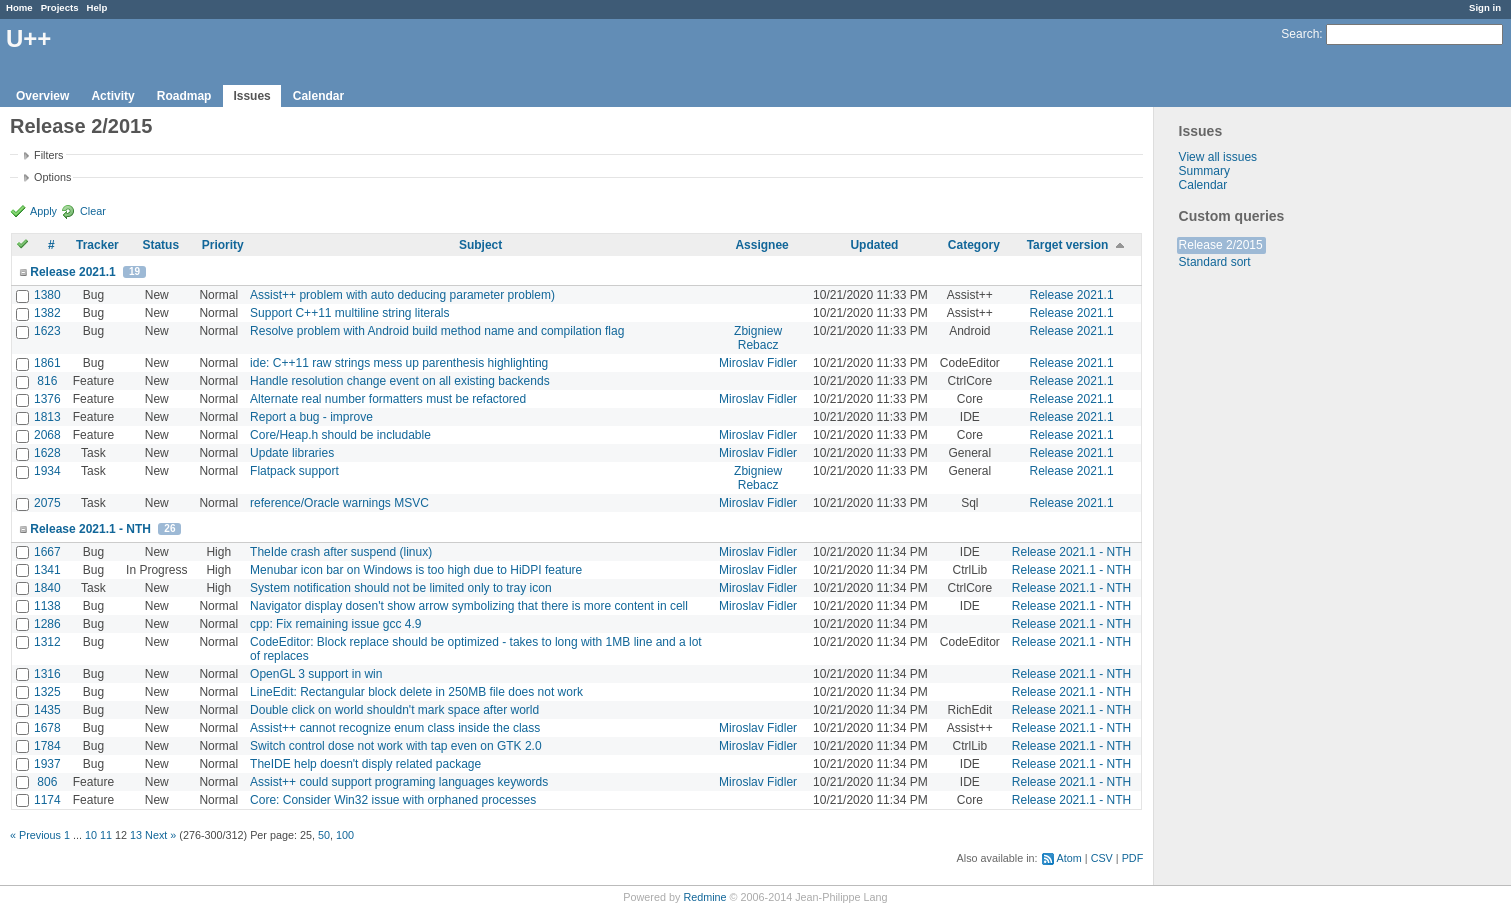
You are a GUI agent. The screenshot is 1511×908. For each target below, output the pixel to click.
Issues (251, 96)
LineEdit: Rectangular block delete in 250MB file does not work (416, 692)
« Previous (35, 835)
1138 (47, 606)
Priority (223, 245)
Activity (112, 96)
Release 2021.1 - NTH (90, 529)
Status (160, 245)
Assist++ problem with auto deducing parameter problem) (402, 295)
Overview (42, 96)
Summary (1204, 171)
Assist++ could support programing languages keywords (399, 782)
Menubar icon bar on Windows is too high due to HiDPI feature (416, 570)
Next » (160, 835)
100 (345, 835)
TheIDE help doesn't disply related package (365, 764)
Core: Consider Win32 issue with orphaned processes (393, 800)
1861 (47, 363)
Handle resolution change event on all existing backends (400, 381)
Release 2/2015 (1221, 245)
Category (974, 245)
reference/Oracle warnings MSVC (339, 503)
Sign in (1485, 7)
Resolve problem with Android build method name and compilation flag (437, 331)
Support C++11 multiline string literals (349, 313)
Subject (480, 245)
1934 (47, 471)
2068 (47, 435)
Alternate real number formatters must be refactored (388, 399)
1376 (47, 399)
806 (47, 782)
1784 (47, 746)
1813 (47, 417)
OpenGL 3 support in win (316, 674)
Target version (1068, 245)
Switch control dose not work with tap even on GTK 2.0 (395, 746)
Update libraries (292, 453)
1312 (47, 642)
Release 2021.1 (72, 272)
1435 (47, 710)
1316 (47, 674)
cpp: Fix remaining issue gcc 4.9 (335, 624)
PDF (1133, 858)
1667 (47, 552)
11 (106, 835)
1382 (47, 313)
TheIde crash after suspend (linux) (341, 552)
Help (97, 7)
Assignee (761, 245)
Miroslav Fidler (758, 363)
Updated (874, 245)
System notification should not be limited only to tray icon (401, 588)
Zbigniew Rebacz (758, 338)
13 (136, 835)
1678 (47, 728)
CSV (1102, 858)
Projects (60, 7)
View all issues (1218, 157)
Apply (43, 211)
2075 (47, 503)
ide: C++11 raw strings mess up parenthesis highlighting (399, 363)
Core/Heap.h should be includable (340, 435)
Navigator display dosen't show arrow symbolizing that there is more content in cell (469, 606)
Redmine (704, 897)
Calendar (318, 96)
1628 (47, 453)
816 (47, 381)
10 (91, 835)
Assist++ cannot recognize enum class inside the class (395, 728)
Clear (93, 211)
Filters (48, 155)
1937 (47, 764)
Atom (1069, 858)
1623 (47, 331)
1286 (47, 624)
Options (52, 177)
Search (1300, 34)
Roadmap (184, 96)
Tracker (97, 245)
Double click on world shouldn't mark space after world (394, 710)
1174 (47, 800)
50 (324, 835)
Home (19, 7)
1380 (47, 295)
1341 (47, 570)
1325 (47, 692)
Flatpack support (294, 471)
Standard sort (1215, 262)
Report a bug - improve (311, 417)
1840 (47, 588)
